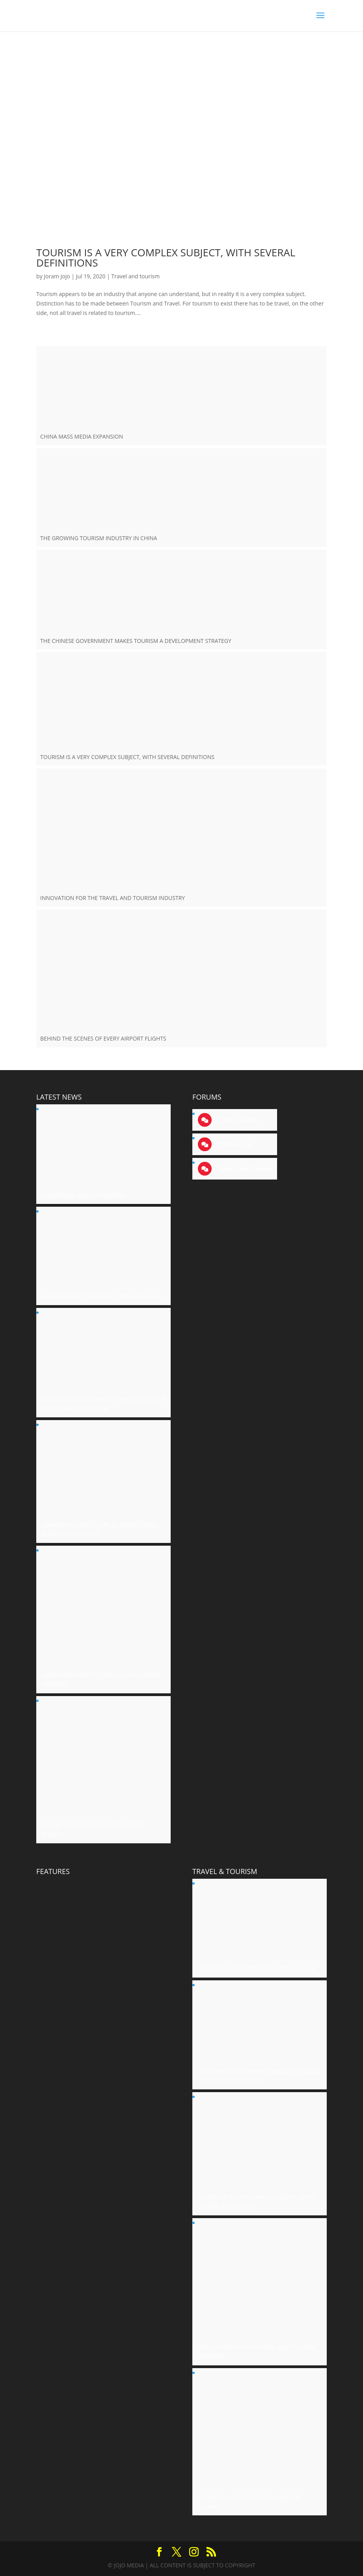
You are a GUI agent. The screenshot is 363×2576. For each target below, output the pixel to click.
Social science (236, 1120)
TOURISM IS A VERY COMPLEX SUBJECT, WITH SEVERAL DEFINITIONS (165, 257)
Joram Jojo (57, 276)
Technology (234, 1144)
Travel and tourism (135, 276)
